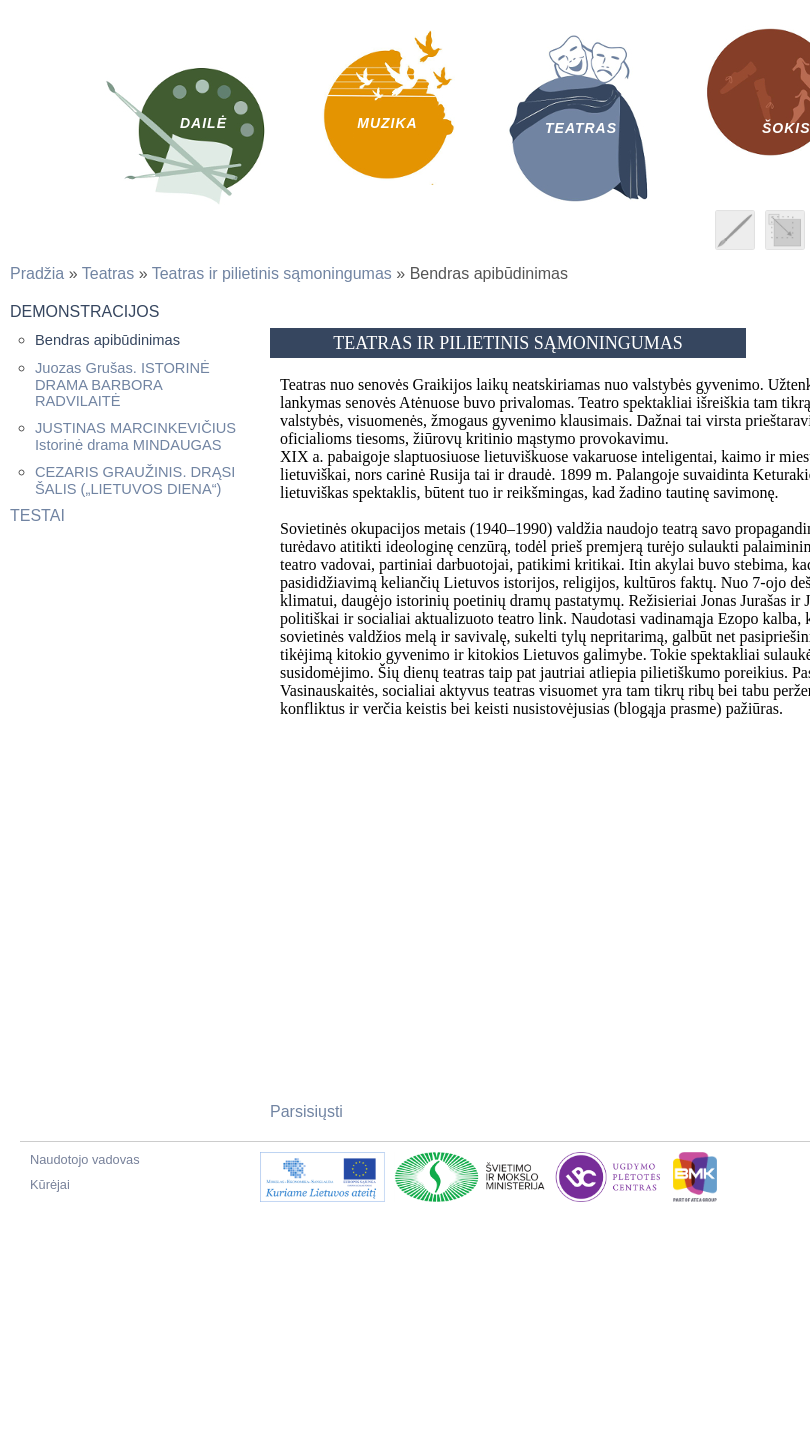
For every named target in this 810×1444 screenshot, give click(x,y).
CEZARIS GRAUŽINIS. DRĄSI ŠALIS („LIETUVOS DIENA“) (135, 480)
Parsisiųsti (306, 1111)
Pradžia (37, 273)
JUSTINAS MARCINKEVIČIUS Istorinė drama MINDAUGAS (135, 436)
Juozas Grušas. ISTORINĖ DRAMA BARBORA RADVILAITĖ (122, 384)
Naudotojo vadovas (85, 1159)
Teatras (108, 273)
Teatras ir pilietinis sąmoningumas (272, 273)
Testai (37, 515)
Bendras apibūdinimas (107, 340)
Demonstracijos (84, 311)
